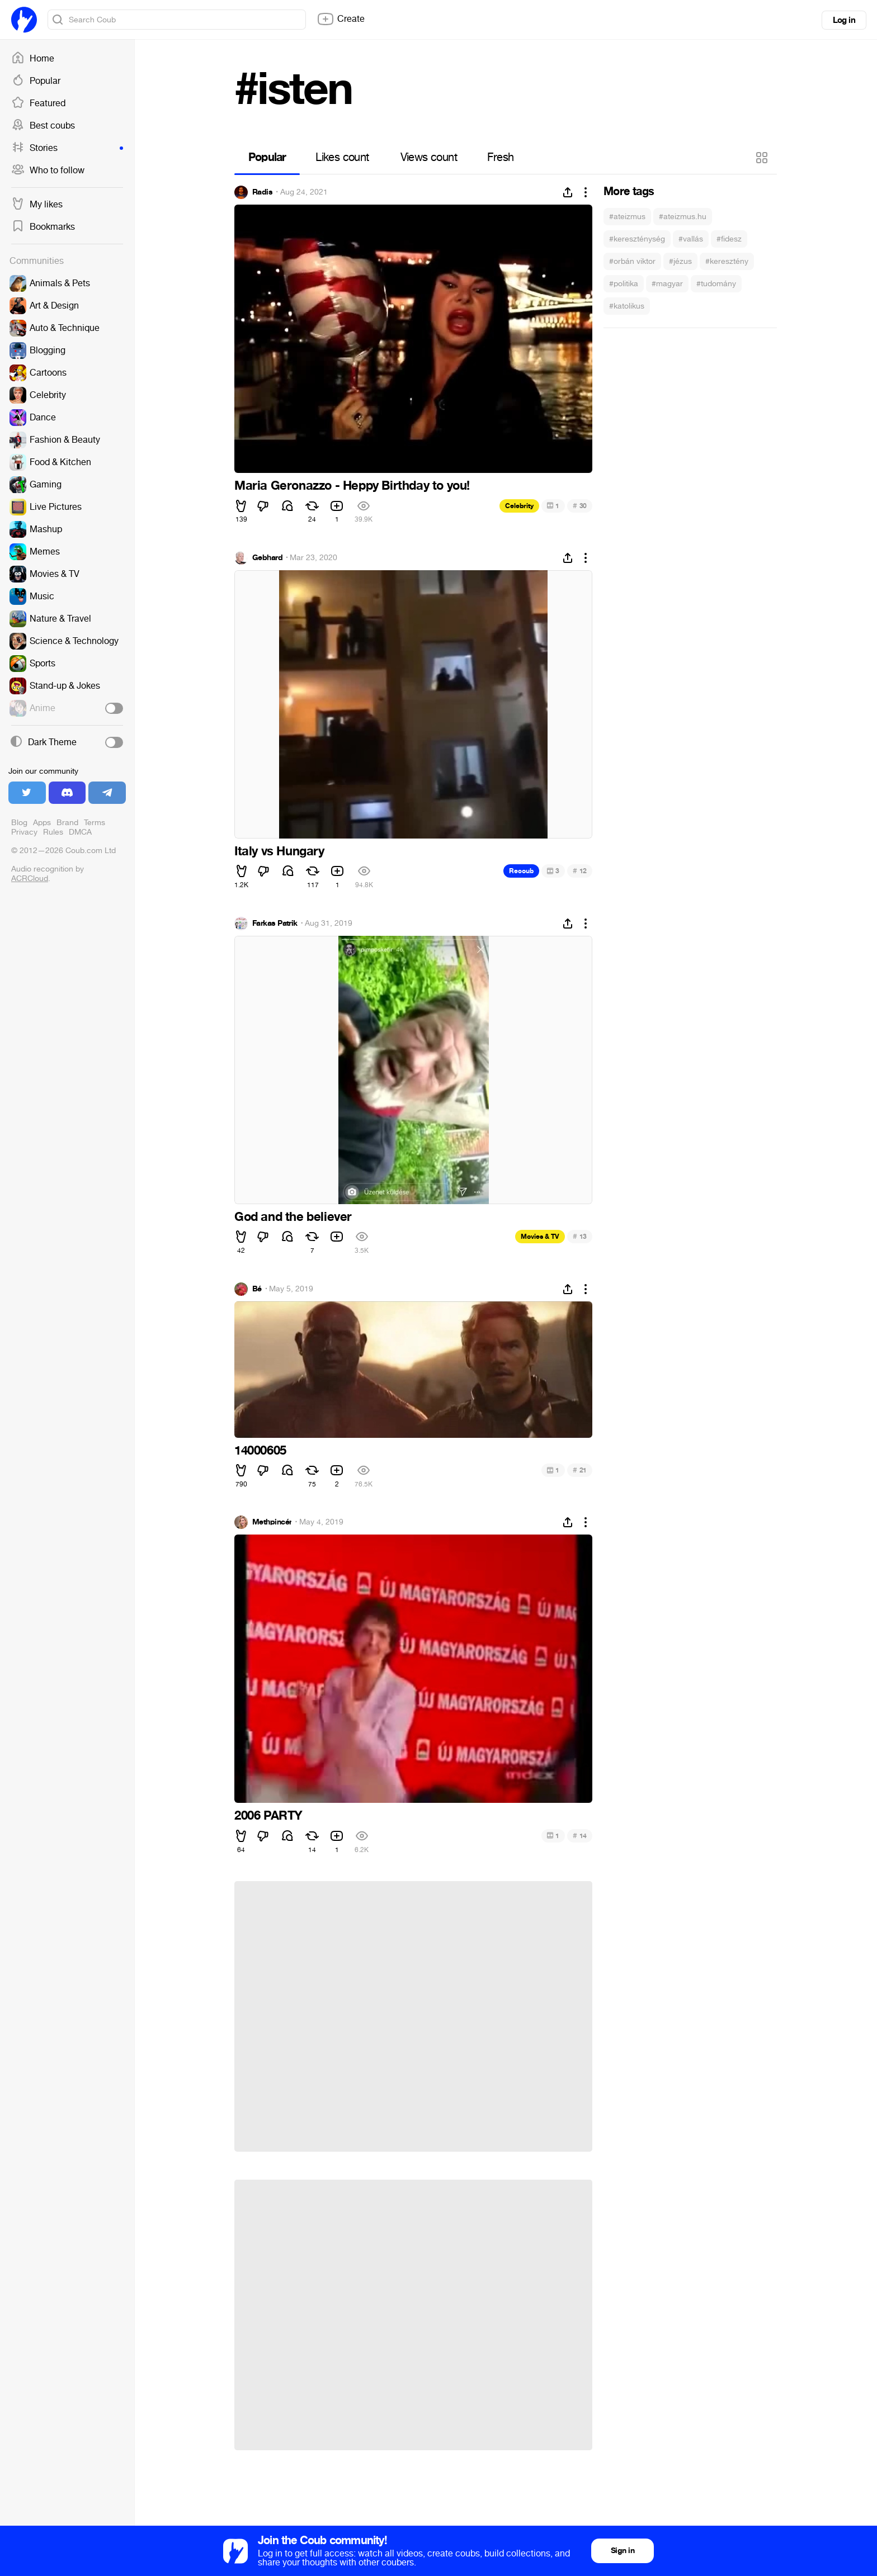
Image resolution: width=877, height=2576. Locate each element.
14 (580, 1835)
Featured (38, 103)
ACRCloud (29, 878)
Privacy (24, 832)
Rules (53, 832)
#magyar (667, 283)
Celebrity (519, 505)
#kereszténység (637, 239)
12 (580, 870)
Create (341, 19)
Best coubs (43, 126)
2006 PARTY (268, 1816)
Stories (67, 148)
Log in (844, 20)
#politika (623, 283)
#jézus (680, 261)
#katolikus (626, 306)
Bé (257, 1289)
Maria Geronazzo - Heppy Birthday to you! (352, 486)
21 (580, 1470)
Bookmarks (43, 227)
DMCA (80, 832)
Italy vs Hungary (279, 851)
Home (32, 59)
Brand (67, 822)
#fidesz (729, 239)
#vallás (690, 239)
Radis (262, 192)
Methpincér (271, 1522)
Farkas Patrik (275, 923)
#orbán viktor (632, 261)
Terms (94, 822)
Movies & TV (540, 1236)
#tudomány (716, 283)
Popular (35, 81)
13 (580, 1236)
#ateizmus (627, 216)
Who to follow (47, 170)
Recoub (521, 870)
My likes (37, 204)
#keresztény (726, 261)
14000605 (260, 1451)
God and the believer (293, 1217)
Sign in (622, 2550)
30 (580, 505)
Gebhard (267, 558)
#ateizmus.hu (682, 216)
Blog (19, 822)
